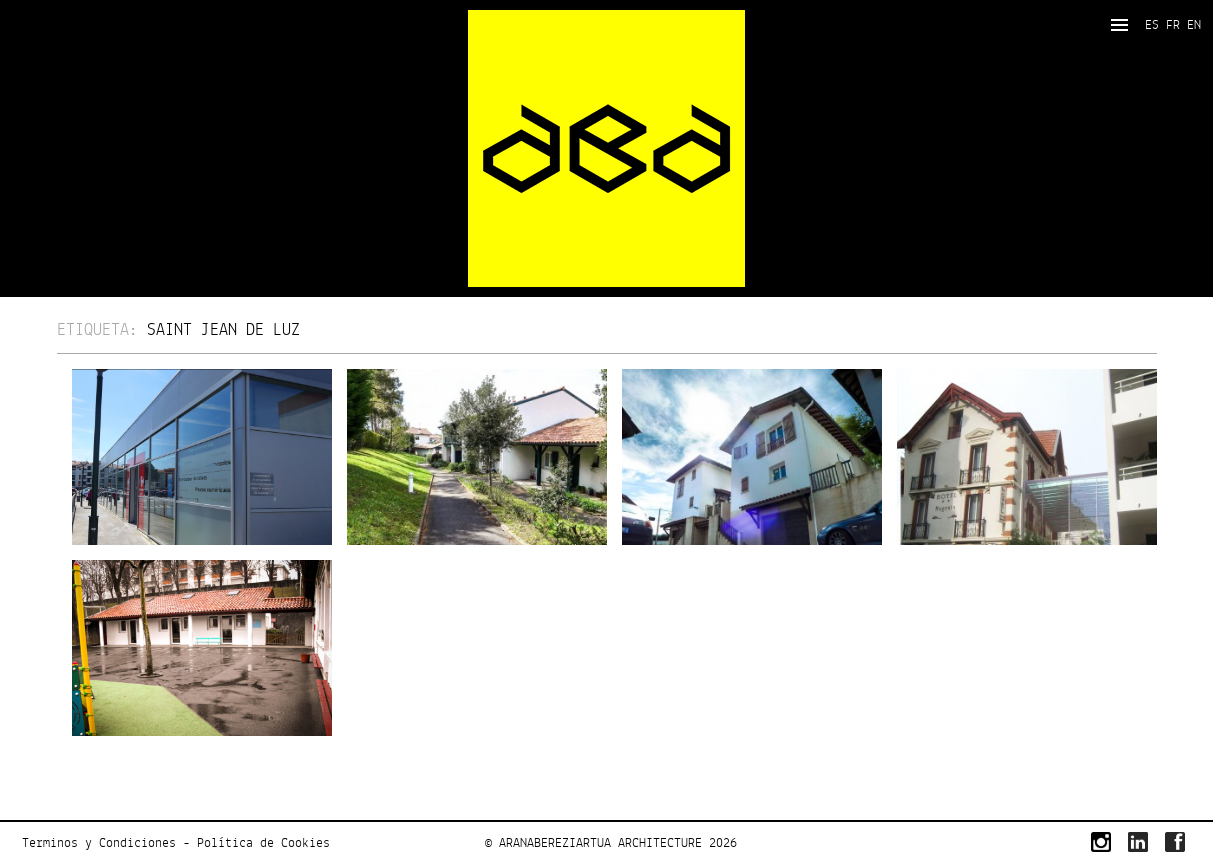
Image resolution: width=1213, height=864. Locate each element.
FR (1173, 25)
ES (1152, 25)
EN (1194, 25)
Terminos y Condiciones (99, 843)
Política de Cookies (263, 843)
